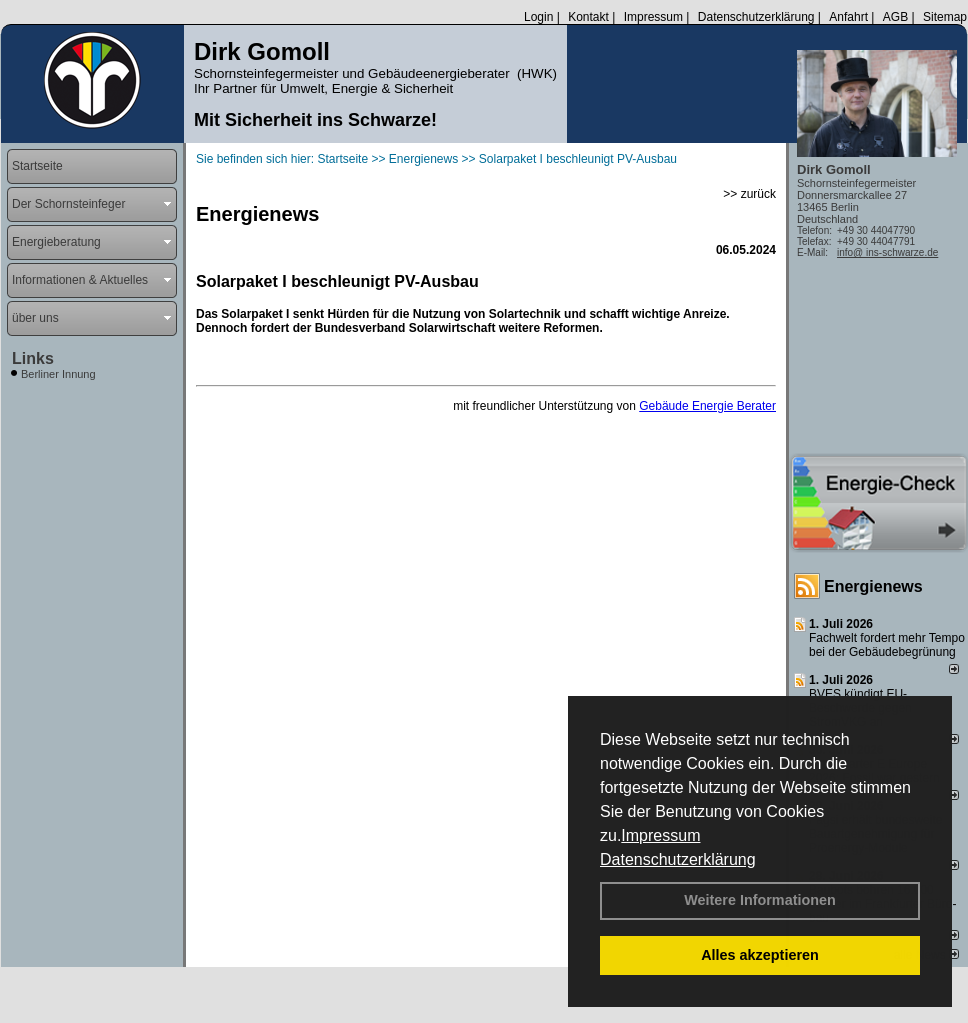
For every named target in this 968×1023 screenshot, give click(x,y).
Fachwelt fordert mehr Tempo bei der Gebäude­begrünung (887, 645)
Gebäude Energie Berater (707, 406)
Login (538, 17)
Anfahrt (848, 17)
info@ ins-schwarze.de (887, 252)
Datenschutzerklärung (678, 859)
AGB (895, 17)
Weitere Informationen (760, 900)
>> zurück (749, 194)
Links (33, 358)
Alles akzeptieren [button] (760, 955)
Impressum (660, 835)
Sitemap (945, 17)
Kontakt (588, 17)
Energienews (873, 586)
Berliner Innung (58, 374)
